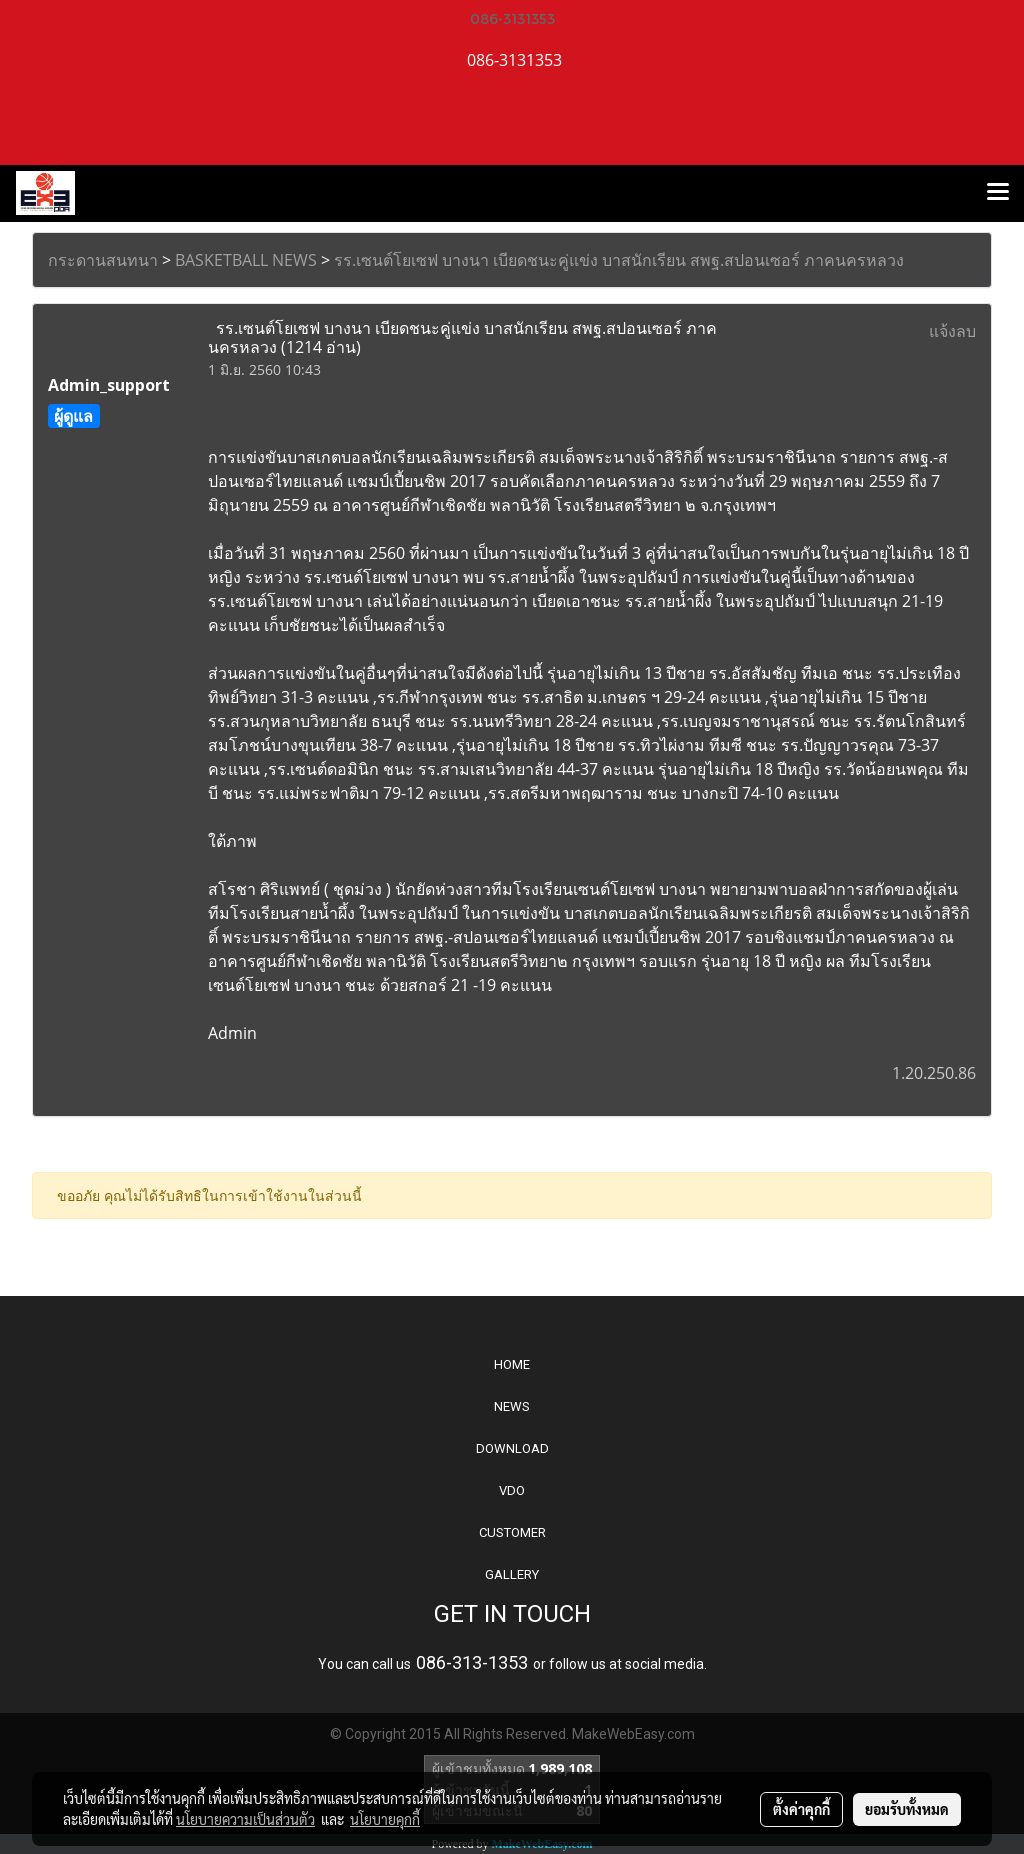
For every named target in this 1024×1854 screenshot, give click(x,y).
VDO (512, 1490)
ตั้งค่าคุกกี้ (801, 1809)
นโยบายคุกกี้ (385, 1819)
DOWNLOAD (512, 1448)
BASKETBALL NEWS (246, 260)
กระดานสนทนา (103, 260)
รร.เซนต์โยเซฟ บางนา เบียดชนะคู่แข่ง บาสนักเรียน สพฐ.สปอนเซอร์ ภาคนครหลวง (619, 260)
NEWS (512, 1406)
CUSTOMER (512, 1532)
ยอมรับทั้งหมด (907, 1809)
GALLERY (512, 1574)
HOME (512, 1364)
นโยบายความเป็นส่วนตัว (245, 1819)
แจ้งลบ (952, 331)
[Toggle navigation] (998, 193)
